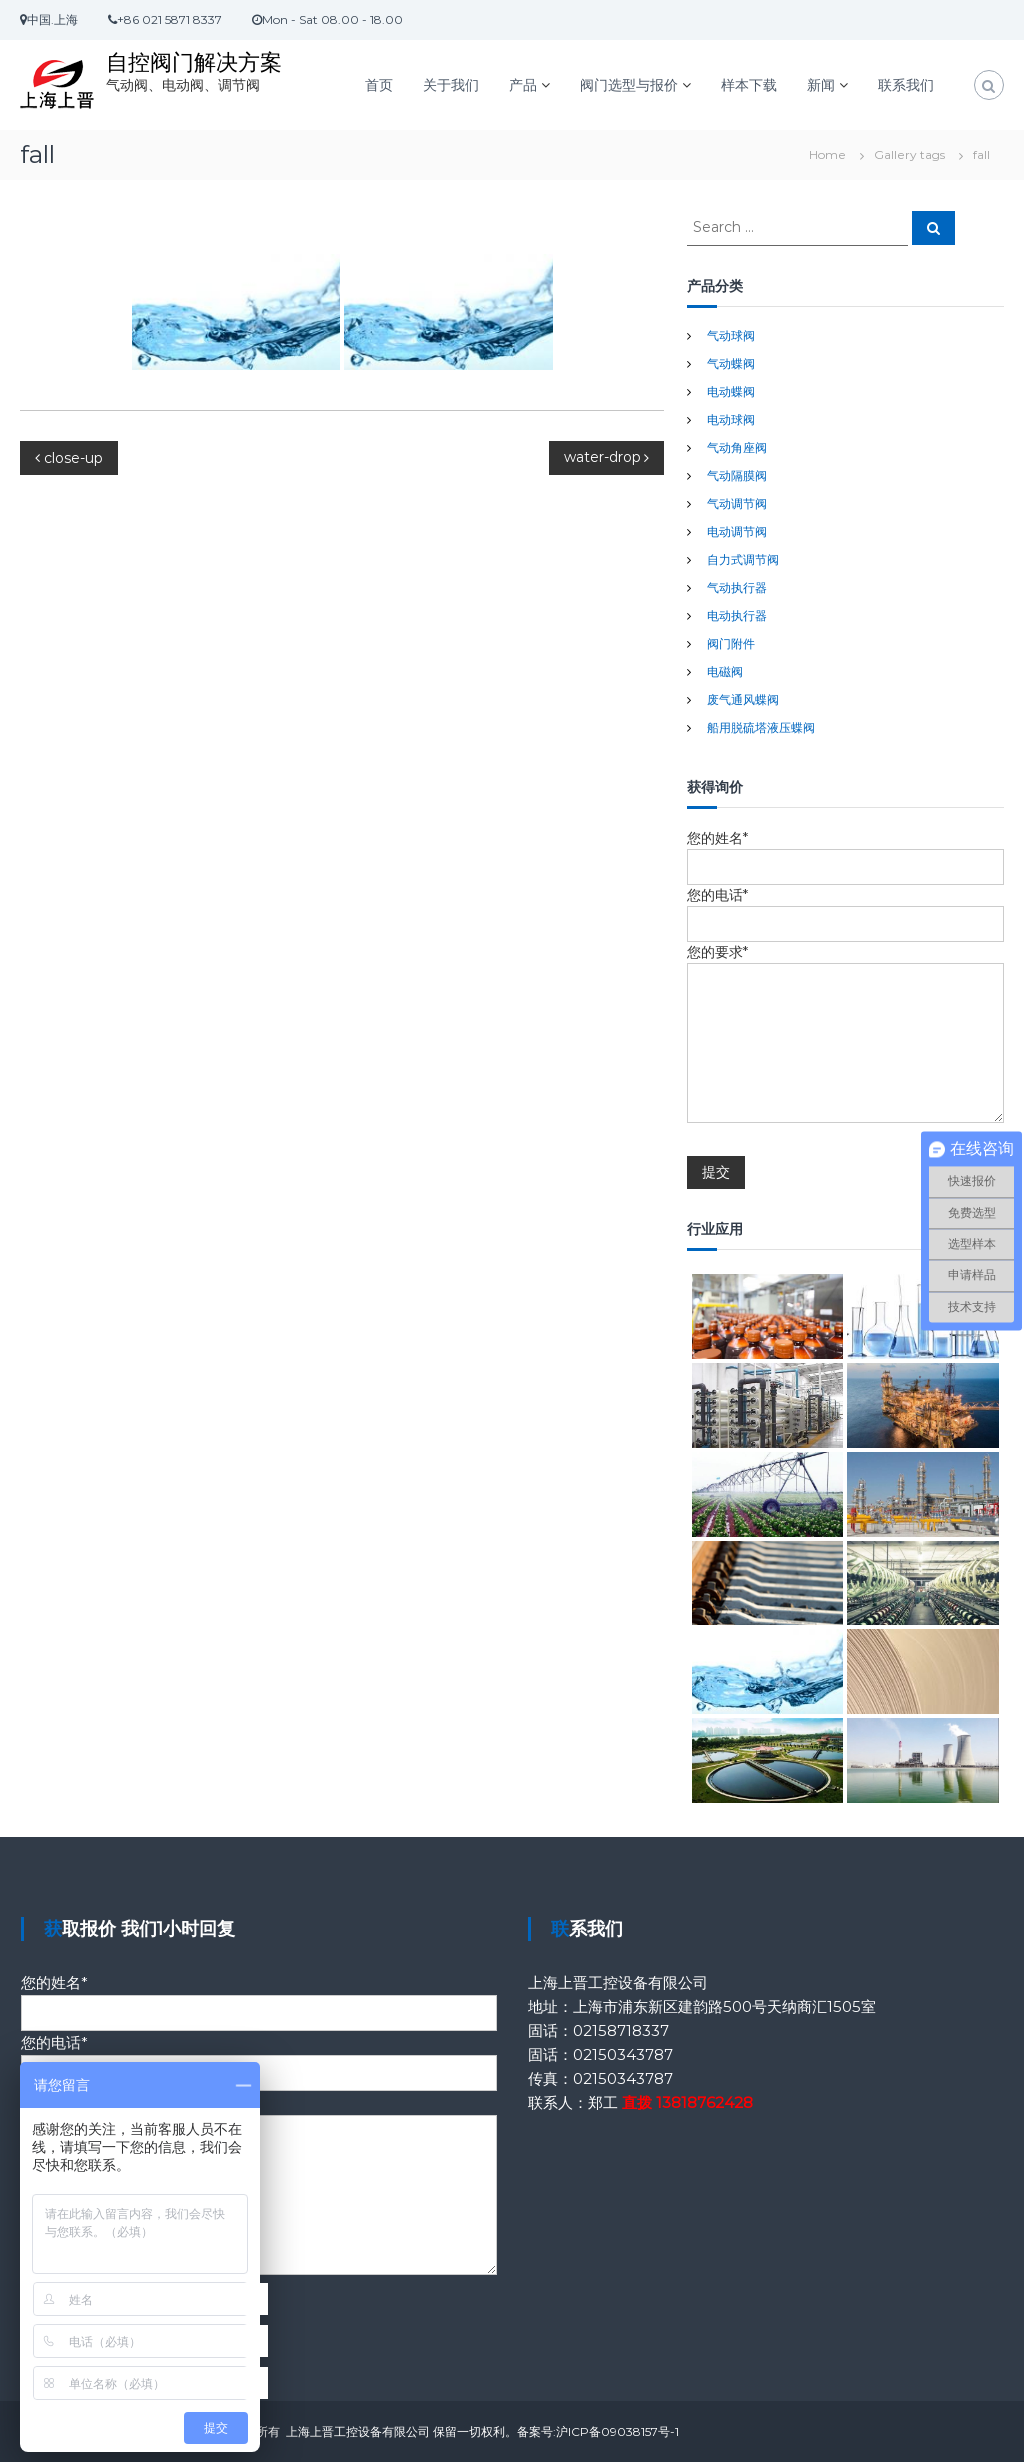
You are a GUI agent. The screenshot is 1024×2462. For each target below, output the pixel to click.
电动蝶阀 (731, 391)
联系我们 (906, 85)
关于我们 (451, 85)
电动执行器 (737, 615)
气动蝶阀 (731, 363)
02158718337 (621, 2030)
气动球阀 (731, 335)
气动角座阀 (737, 447)
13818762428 (704, 2102)
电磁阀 (725, 671)
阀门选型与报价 (629, 85)
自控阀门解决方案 (194, 62)
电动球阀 (731, 419)
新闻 (821, 85)
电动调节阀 (737, 531)
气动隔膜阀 (737, 475)
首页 (379, 85)
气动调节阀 (737, 503)
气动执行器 (737, 587)
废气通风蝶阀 (743, 699)
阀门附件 (731, 643)
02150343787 (623, 2054)
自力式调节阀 (743, 559)
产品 (523, 85)
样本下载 (749, 85)
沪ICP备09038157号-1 (617, 2431)
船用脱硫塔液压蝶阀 (761, 727)
